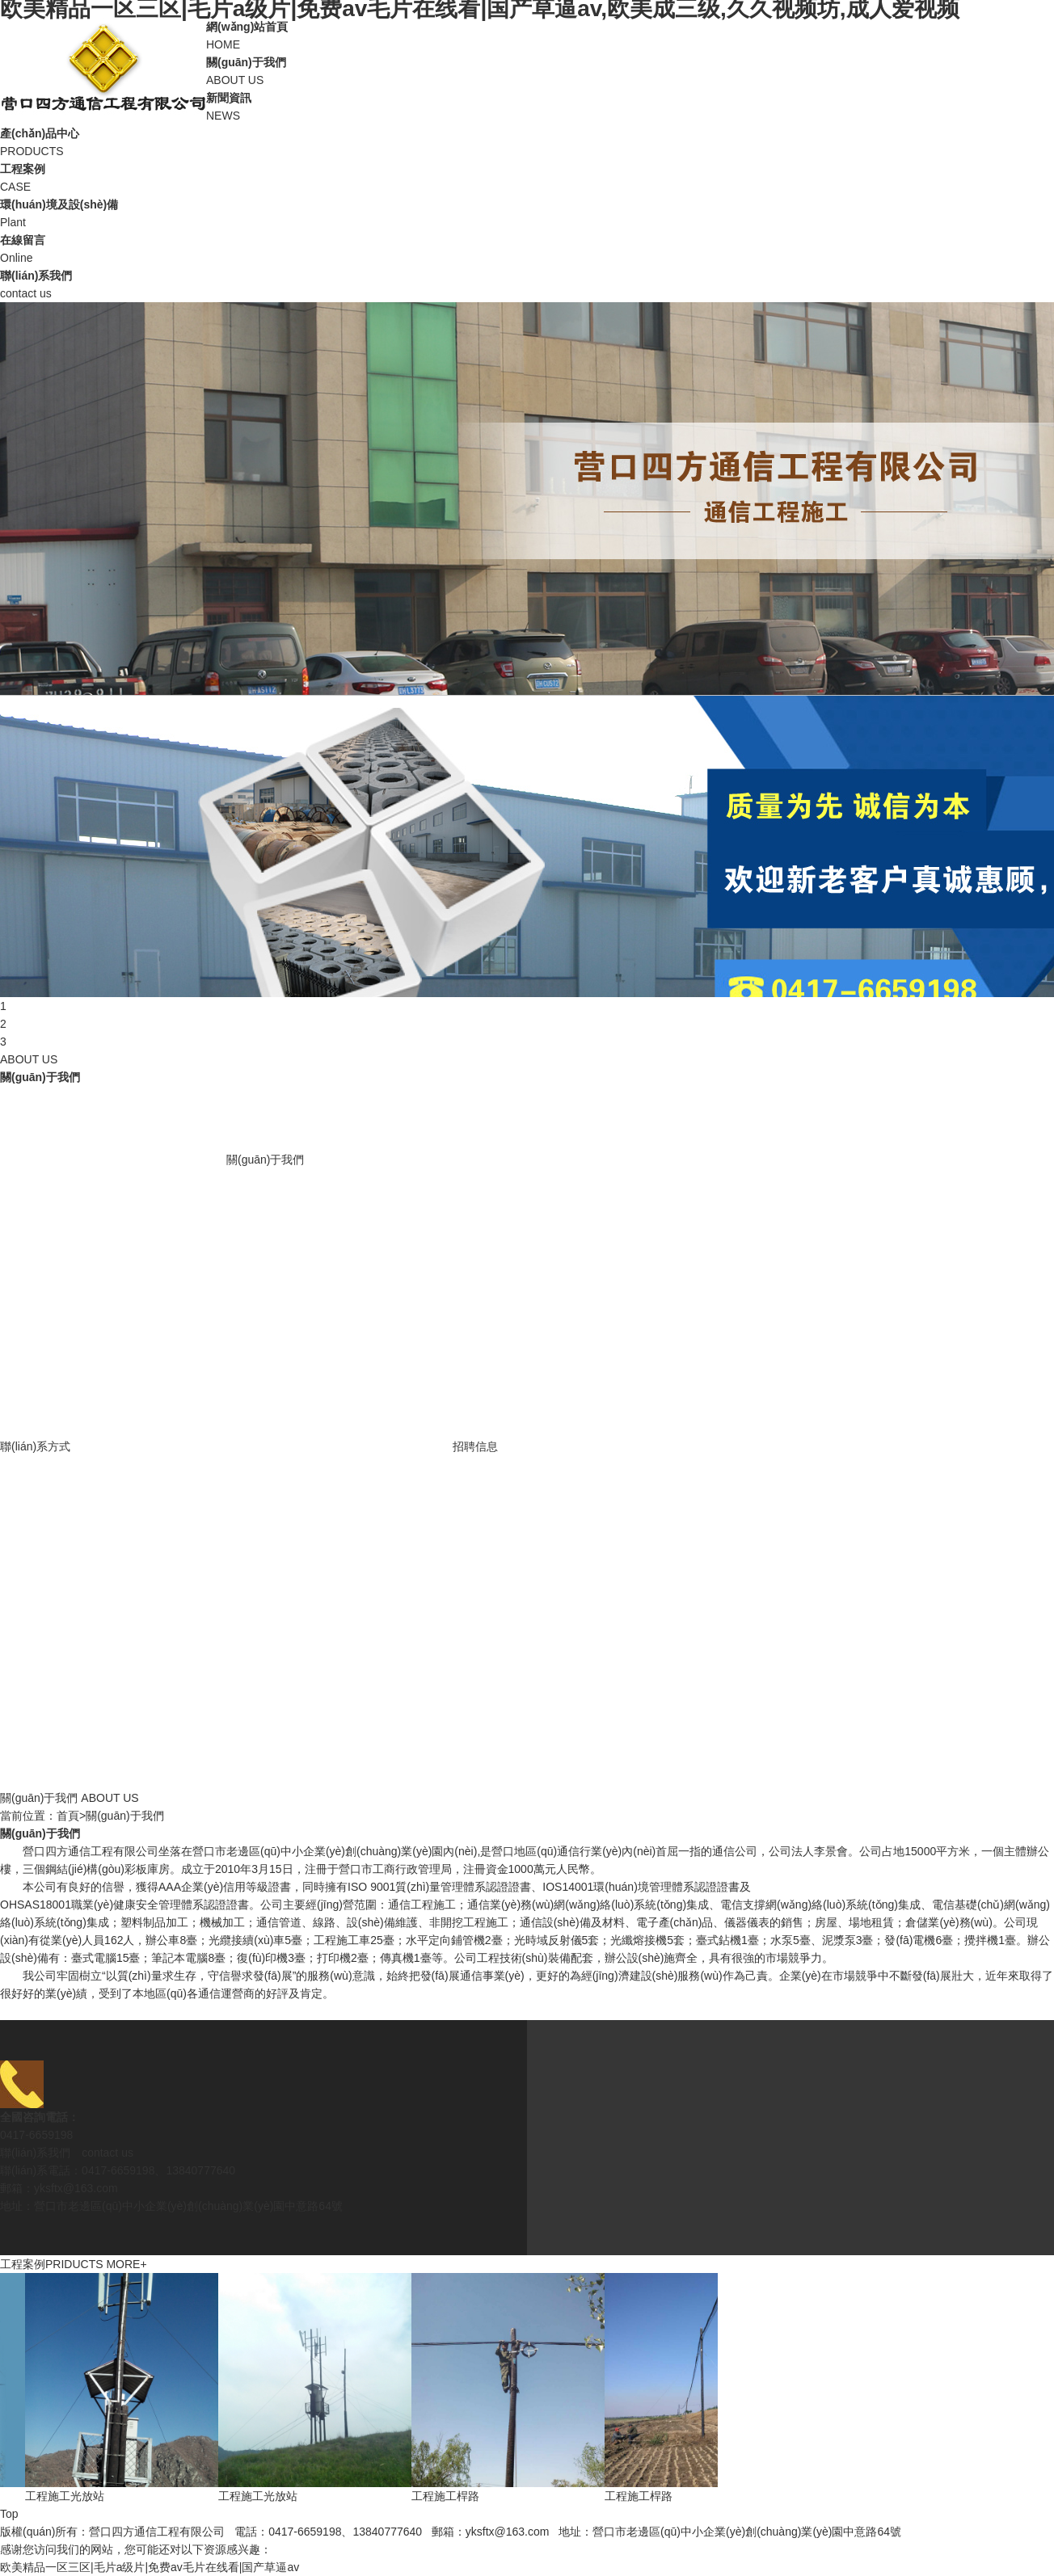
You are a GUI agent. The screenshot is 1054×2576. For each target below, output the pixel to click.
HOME (527, 34)
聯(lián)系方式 (35, 1446)
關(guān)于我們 (265, 1159)
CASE (527, 176)
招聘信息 (475, 1446)
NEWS (527, 105)
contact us (527, 283)
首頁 (68, 1815)
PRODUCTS (527, 141)
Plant (527, 212)
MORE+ (126, 2264)
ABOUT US (527, 69)
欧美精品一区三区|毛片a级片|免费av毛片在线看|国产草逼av (149, 2567)
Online (527, 247)
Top (9, 2513)
